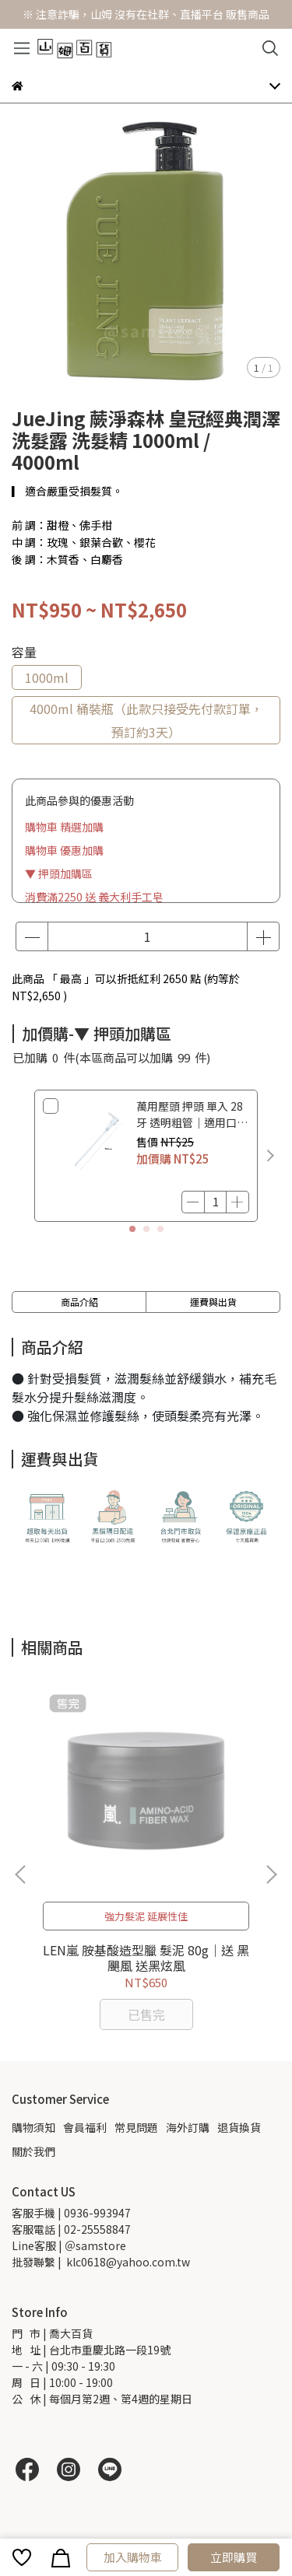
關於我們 (33, 2151)
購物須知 (33, 2127)
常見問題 (136, 2127)
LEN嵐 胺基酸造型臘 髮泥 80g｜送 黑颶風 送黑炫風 (146, 1957)
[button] (270, 1156)
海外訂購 (187, 2127)
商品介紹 (79, 1301)
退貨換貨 (239, 2127)
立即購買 (233, 2557)
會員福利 (85, 2127)
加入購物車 (133, 2557)
